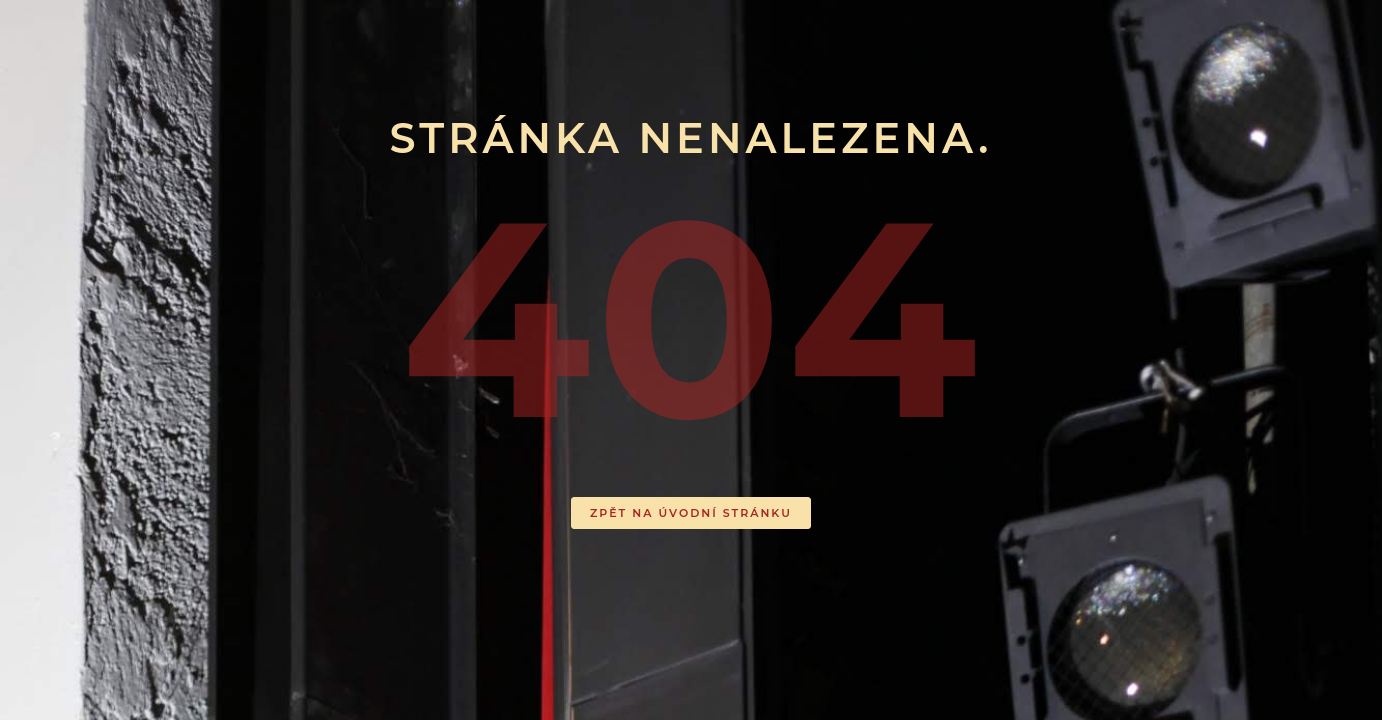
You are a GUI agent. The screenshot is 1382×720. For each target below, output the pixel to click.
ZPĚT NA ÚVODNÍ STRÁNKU (691, 513)
